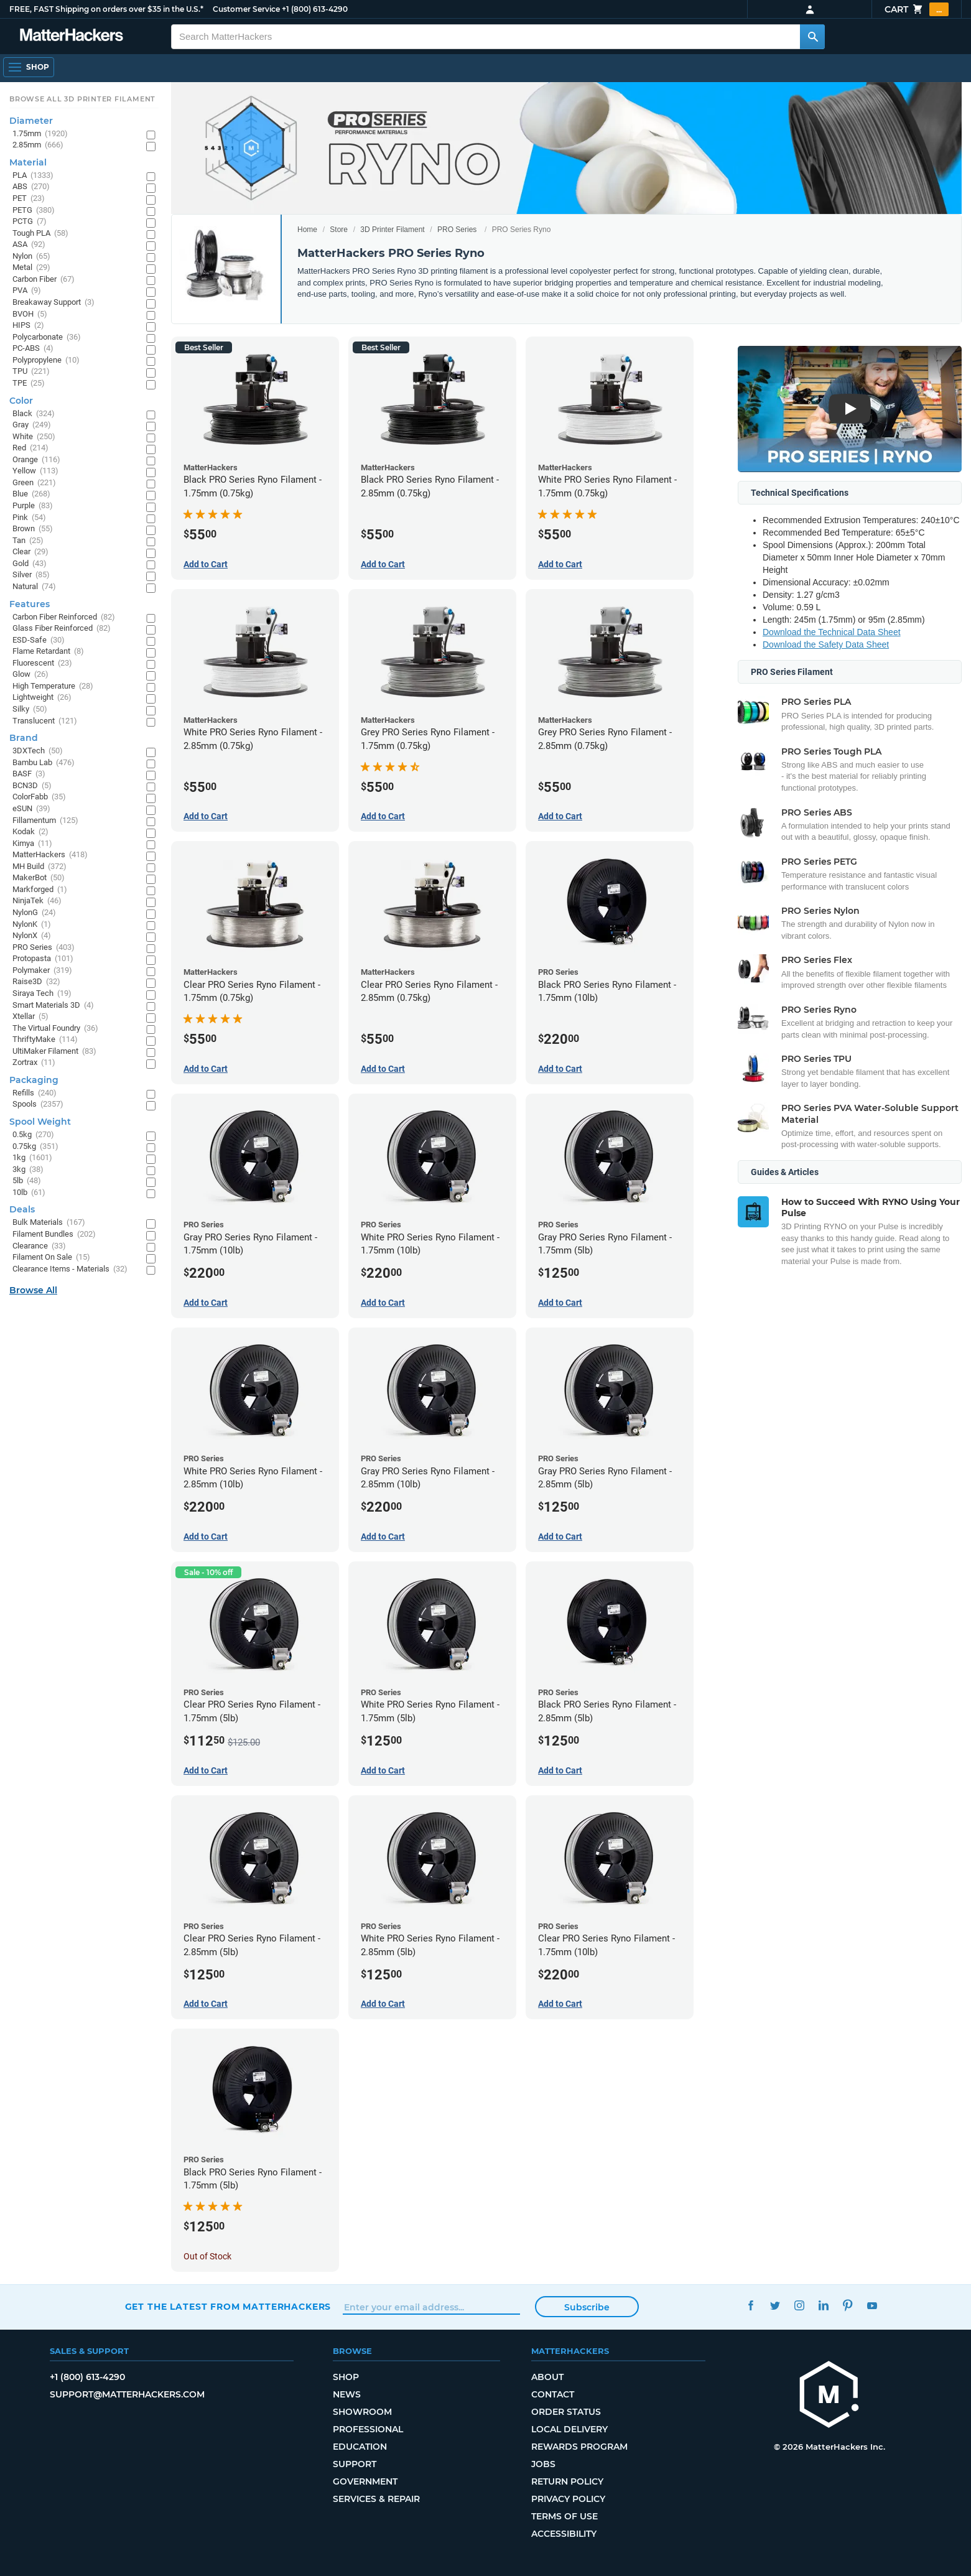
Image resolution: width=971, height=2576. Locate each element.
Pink (29, 518)
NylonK (31, 925)
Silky (29, 709)
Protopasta (42, 959)
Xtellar (30, 1017)
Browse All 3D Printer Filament (82, 99)
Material (28, 162)
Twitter (775, 2305)
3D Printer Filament (392, 229)
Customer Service (246, 9)
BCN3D (32, 786)
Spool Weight (40, 1121)
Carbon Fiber (43, 280)
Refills (34, 1093)
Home (307, 229)
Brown (32, 529)
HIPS (28, 326)
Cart (917, 9)
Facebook (750, 2305)
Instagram (799, 2305)
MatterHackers (50, 855)
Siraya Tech (42, 994)
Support (354, 2464)
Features (29, 604)
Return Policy (567, 2481)
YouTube (872, 2305)
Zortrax (33, 1063)
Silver (31, 575)
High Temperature (52, 686)
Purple (32, 506)
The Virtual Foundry (55, 1029)
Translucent (44, 721)
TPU (31, 372)
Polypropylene (46, 360)
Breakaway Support (53, 303)
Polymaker (42, 971)
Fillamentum (45, 821)
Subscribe (587, 2307)
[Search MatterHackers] (812, 36)
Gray (31, 425)
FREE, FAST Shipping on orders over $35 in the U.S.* (106, 9)
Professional (368, 2429)
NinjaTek (37, 901)
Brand (23, 737)
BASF (28, 774)
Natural (34, 587)
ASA (28, 245)
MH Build (39, 867)
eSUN (31, 809)
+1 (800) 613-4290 (315, 9)
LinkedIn (823, 2305)
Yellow (35, 471)
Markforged (39, 890)
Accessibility (564, 2533)
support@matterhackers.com (127, 2394)
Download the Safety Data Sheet (826, 644)
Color (21, 400)
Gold (29, 564)
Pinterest (847, 2305)
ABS (31, 187)
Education (360, 2446)
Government (365, 2481)
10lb (28, 1193)
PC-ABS (32, 349)
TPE (28, 383)
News (347, 2394)
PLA (32, 176)
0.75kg (35, 1147)
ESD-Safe (38, 640)
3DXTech (37, 751)
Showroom (362, 2411)
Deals (22, 1209)
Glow (30, 675)
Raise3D (36, 982)
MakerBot (38, 878)
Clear (30, 552)
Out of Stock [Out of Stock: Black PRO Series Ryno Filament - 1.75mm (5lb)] (207, 2256)
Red (30, 448)
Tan (28, 541)
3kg (28, 1170)
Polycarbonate (46, 337)
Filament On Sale (51, 1257)
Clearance (39, 1246)
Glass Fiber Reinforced (61, 629)
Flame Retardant (48, 652)
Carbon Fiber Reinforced (63, 617)
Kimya (32, 844)
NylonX (31, 936)
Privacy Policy (568, 2498)
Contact (552, 2394)
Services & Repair (376, 2498)
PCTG (29, 222)
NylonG (34, 913)
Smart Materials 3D (53, 1005)
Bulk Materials (48, 1223)
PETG (33, 210)
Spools (37, 1104)
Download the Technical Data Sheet (832, 632)
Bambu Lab (43, 763)
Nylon (31, 257)
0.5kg (33, 1135)
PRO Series (456, 229)
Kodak (30, 832)
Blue (31, 494)
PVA (26, 291)
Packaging (33, 1080)
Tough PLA (40, 233)
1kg (32, 1158)
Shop (346, 2377)
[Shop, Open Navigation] (28, 67)
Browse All (33, 1290)
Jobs (543, 2464)
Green (34, 483)
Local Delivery (569, 2429)
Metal (31, 268)
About (547, 2377)
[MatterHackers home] (71, 36)
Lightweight (42, 698)
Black (33, 414)
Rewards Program (579, 2446)
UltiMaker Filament (54, 1052)
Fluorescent (42, 663)
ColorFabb (39, 797)
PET (28, 199)
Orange (36, 460)
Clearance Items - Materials (70, 1269)
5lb (26, 1181)
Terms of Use (564, 2516)
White (33, 437)
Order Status (566, 2411)
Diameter (31, 120)
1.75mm (40, 134)
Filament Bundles (54, 1234)
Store (339, 229)
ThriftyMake (45, 1040)
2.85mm (37, 145)
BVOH (29, 314)
